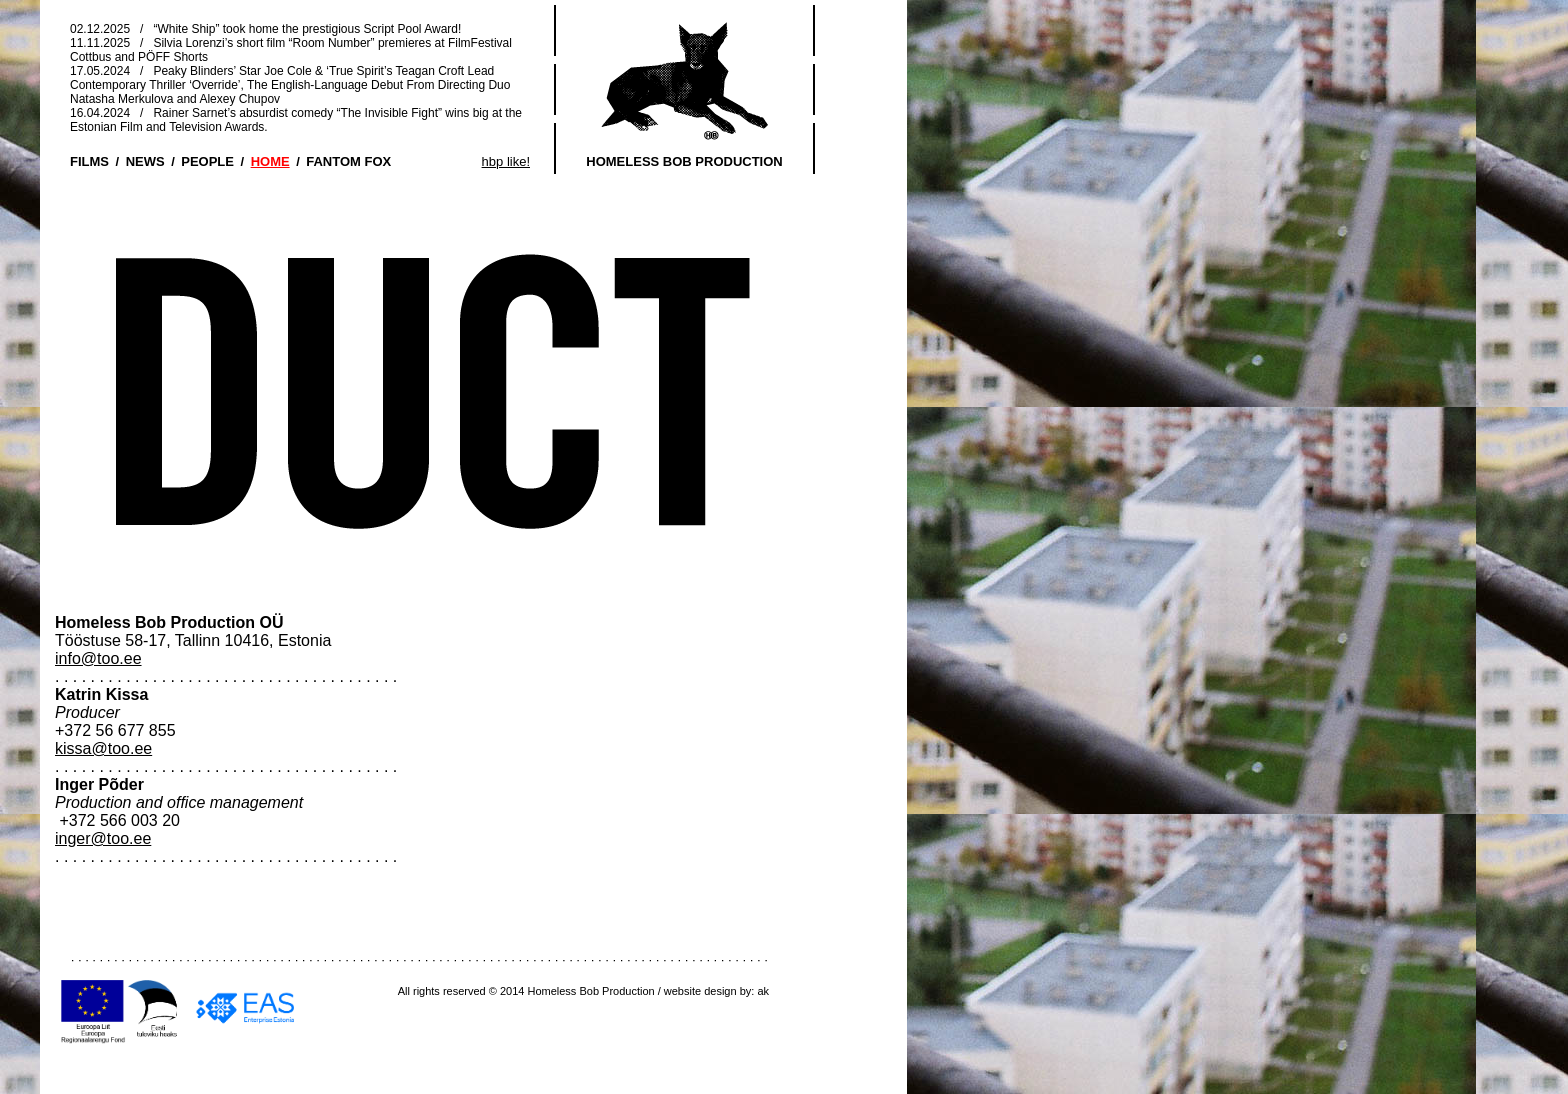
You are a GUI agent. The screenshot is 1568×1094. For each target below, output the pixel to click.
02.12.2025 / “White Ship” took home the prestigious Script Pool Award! (265, 29)
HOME (270, 161)
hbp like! (506, 161)
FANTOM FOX (348, 161)
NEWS (145, 161)
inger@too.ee (103, 838)
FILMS (89, 161)
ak (763, 991)
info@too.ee (98, 658)
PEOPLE (207, 161)
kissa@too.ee (103, 748)
